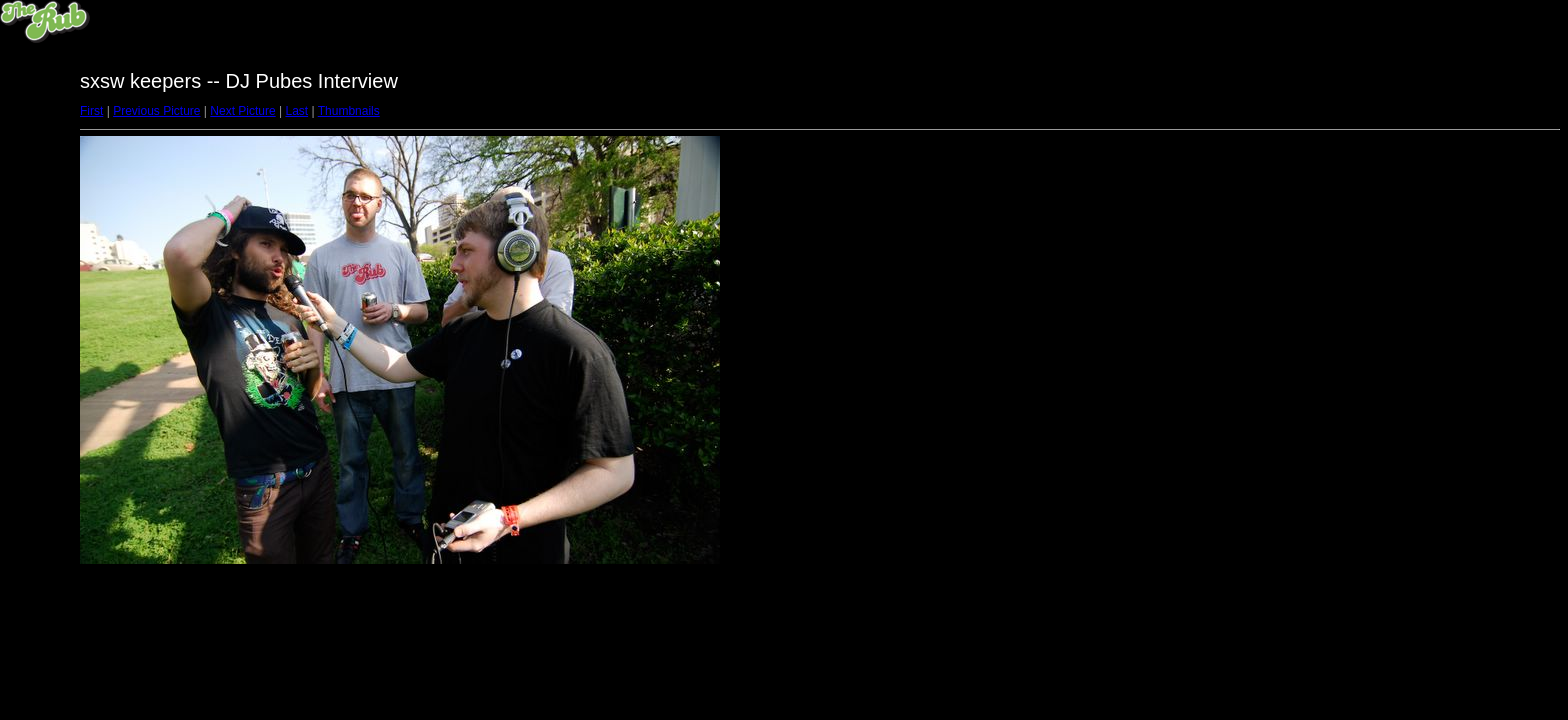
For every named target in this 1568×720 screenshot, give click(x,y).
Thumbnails (349, 111)
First (91, 111)
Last (296, 111)
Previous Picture (156, 111)
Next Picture (242, 111)
